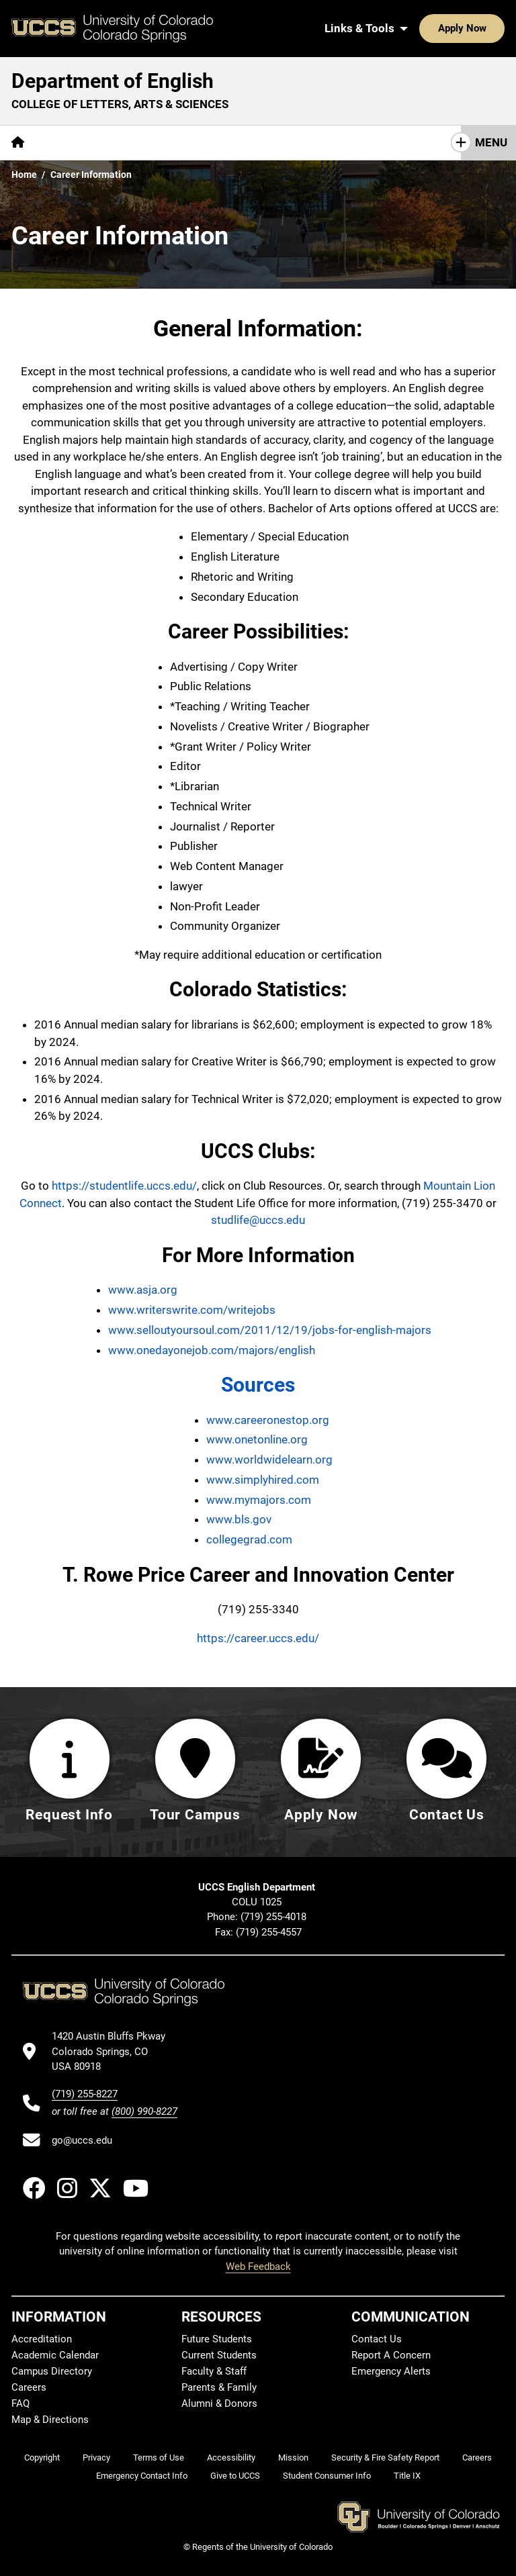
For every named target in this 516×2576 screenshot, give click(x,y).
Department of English (112, 81)
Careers (28, 2387)
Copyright (42, 2457)
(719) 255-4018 (275, 1917)
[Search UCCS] (490, 28)
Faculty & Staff (214, 2371)
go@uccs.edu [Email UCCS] (82, 2140)
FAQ (20, 2403)
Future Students (216, 2339)
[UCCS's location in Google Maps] (114, 2051)
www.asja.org (142, 1289)
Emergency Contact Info (141, 2476)
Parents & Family (219, 2387)
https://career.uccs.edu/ (258, 1638)
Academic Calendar (55, 2355)
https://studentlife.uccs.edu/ (124, 1185)
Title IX (407, 2476)
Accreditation (41, 2339)
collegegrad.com (249, 1539)
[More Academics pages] (160, 143)
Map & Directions (50, 2420)
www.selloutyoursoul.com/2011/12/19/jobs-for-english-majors (269, 1330)
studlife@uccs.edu (258, 1220)
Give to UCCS (235, 2476)
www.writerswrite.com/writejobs (191, 1310)
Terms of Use (158, 2457)
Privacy (96, 2457)
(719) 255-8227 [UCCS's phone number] (85, 2094)
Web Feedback (258, 2266)
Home (24, 174)
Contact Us (376, 2339)
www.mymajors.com (258, 1500)
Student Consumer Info (327, 2476)
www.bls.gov (238, 1519)
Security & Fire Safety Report (385, 2457)
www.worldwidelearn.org (269, 1459)
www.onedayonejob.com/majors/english (211, 1350)
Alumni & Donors (219, 2403)
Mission (293, 2457)
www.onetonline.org (257, 1439)
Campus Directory (51, 2371)
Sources (258, 1384)
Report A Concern (391, 2355)
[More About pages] (73, 143)
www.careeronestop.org (267, 1420)
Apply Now (420, 28)
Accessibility (231, 2457)
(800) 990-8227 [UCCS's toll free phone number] (144, 2111)
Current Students (219, 2355)
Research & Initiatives (278, 142)
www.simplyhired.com (262, 1479)
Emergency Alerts (391, 2371)
